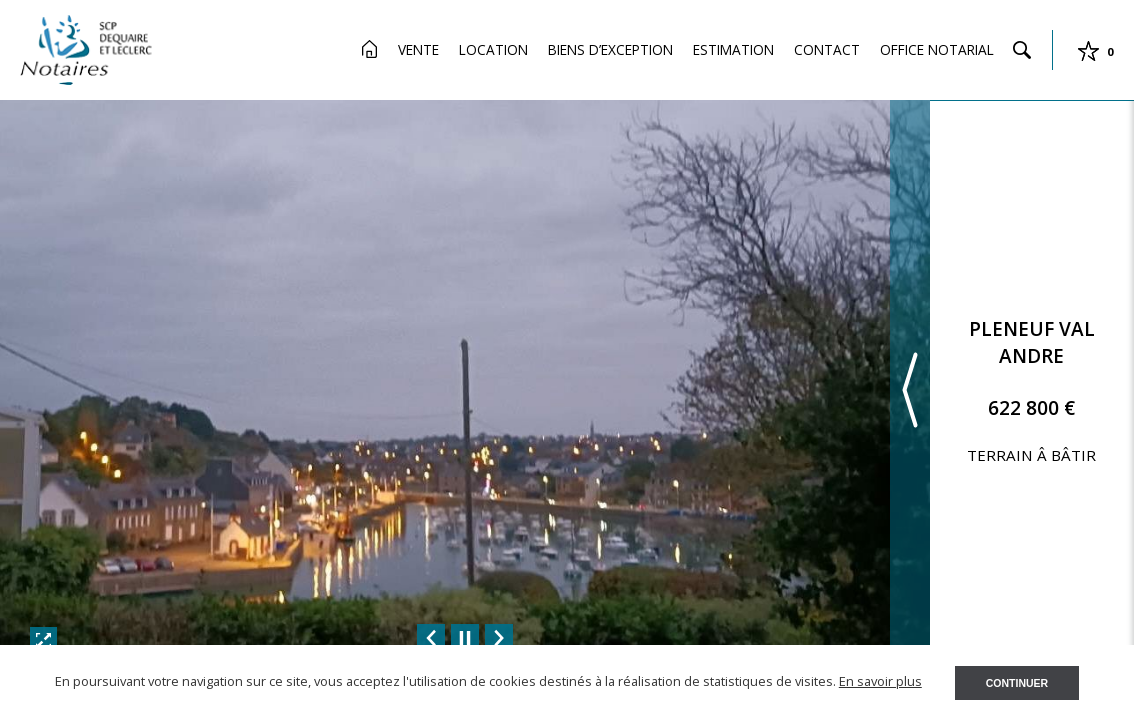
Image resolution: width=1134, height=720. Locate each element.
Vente (418, 49)
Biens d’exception (610, 49)
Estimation (733, 49)
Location (493, 49)
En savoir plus (880, 681)
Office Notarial (937, 49)
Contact (827, 49)
